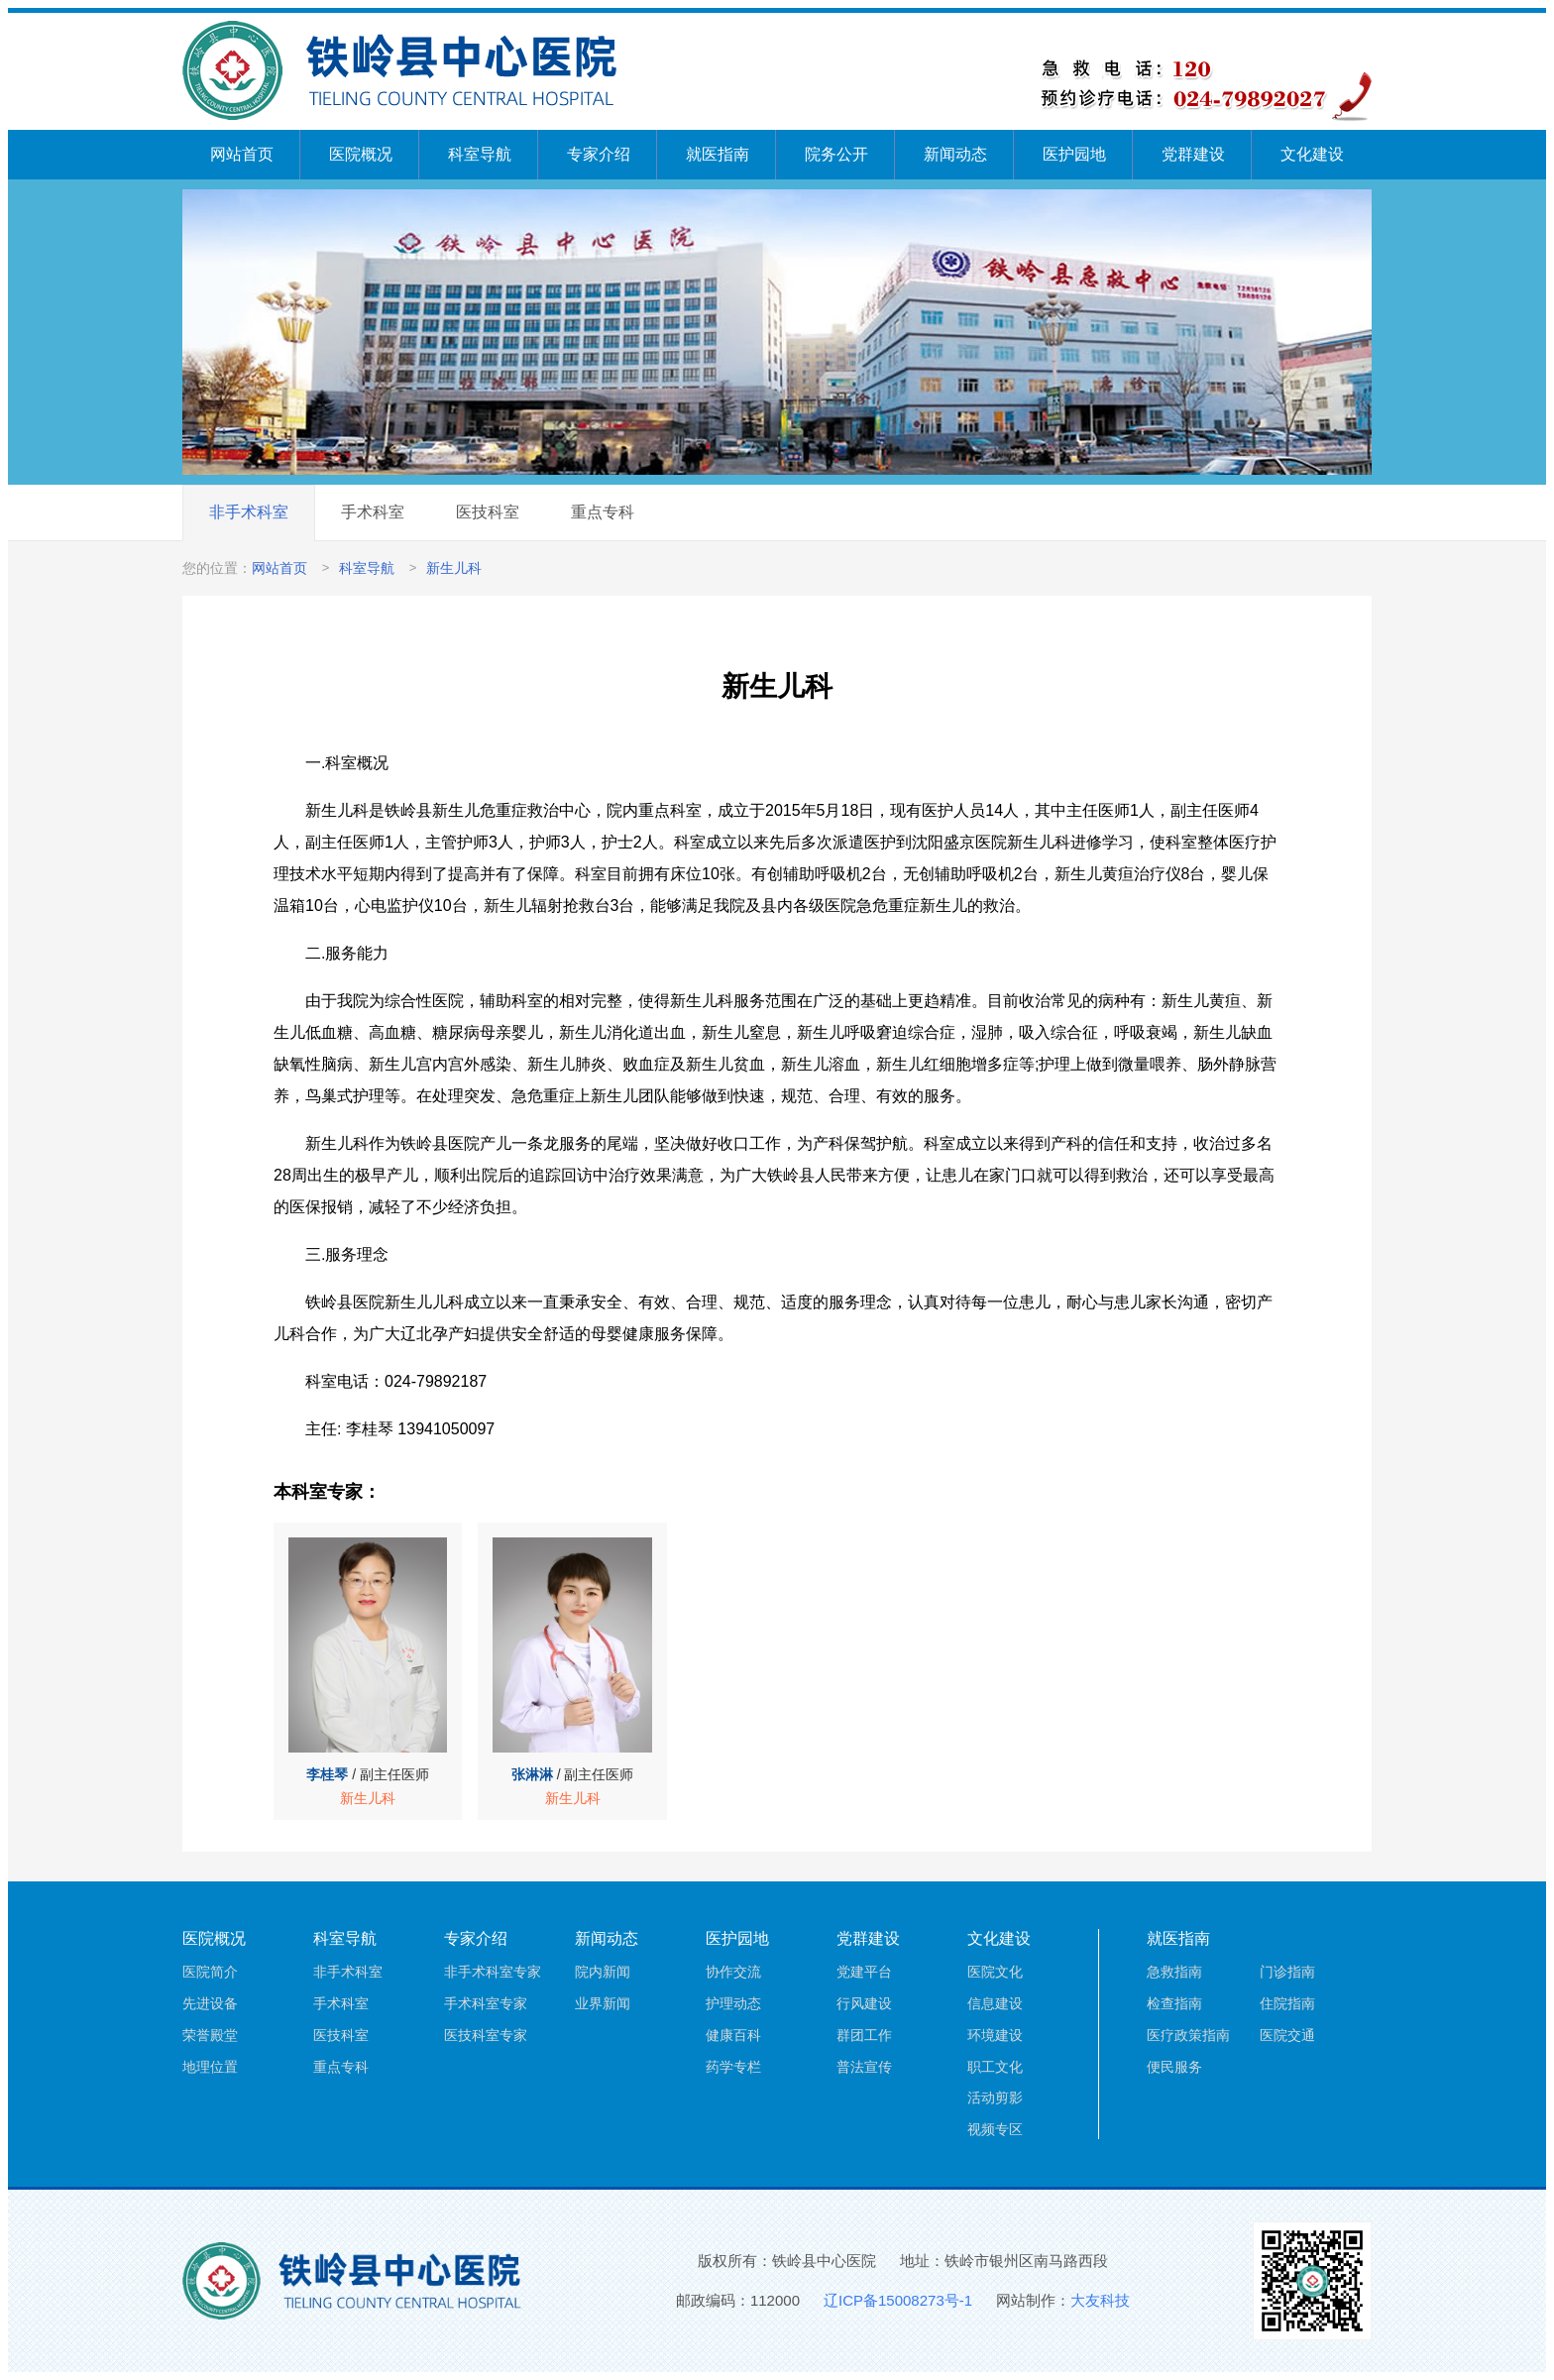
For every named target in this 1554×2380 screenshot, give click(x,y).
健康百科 (733, 2035)
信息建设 (995, 2003)
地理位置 (210, 2067)
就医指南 (717, 154)
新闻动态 (955, 154)
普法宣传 (864, 2067)
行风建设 (864, 2003)
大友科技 (1100, 2300)
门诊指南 (1287, 1972)
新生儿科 (454, 568)
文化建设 (1312, 154)
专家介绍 (598, 154)
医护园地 (1074, 154)
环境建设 (995, 2035)
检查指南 (1174, 2003)
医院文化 (995, 1972)
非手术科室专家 (492, 1972)
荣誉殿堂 (210, 2035)
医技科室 (487, 512)
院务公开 (836, 154)
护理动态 (733, 2003)
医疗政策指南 (1188, 2035)
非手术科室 (248, 512)
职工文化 (995, 2067)
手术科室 (372, 512)
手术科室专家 (485, 2003)
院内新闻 (602, 1972)
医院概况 (360, 154)
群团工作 (864, 2035)
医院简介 (210, 1972)
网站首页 (242, 154)
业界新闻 (602, 2003)
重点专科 (602, 512)
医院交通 (1287, 2035)
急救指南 (1174, 1972)
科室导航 (479, 154)
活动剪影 (995, 2097)
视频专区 (995, 2129)
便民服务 (1174, 2067)
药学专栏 (733, 2067)
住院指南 (1287, 2003)
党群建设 (1193, 154)
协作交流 (733, 1972)
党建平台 (864, 1972)
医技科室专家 (485, 2035)
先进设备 (210, 2003)
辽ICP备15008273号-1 (898, 2300)
